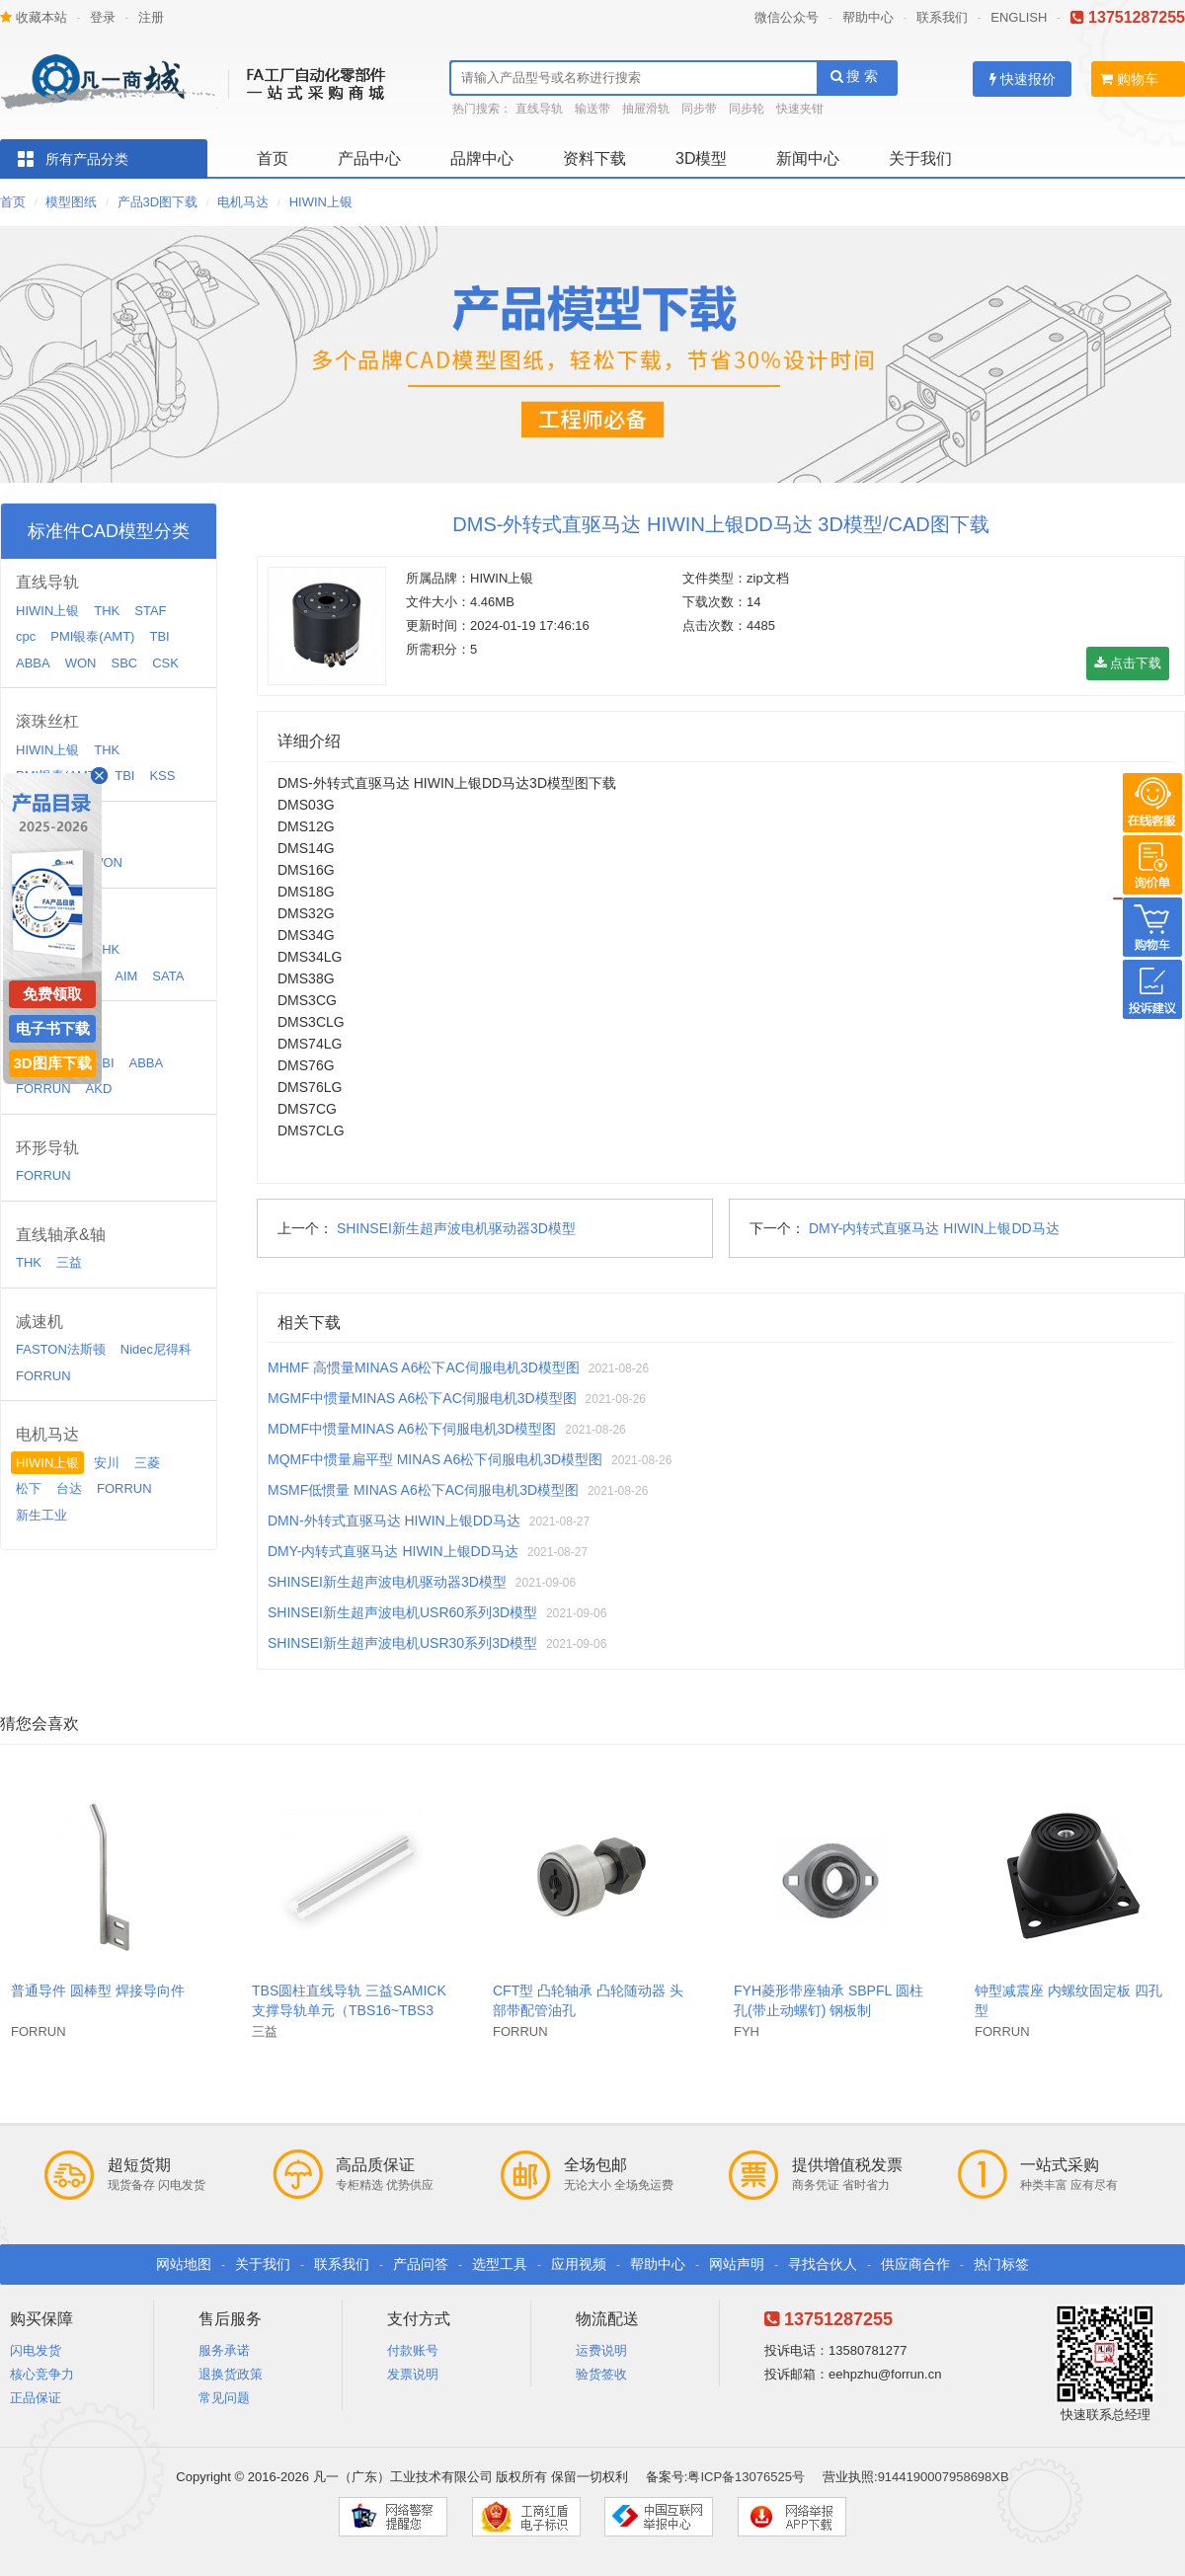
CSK (165, 663)
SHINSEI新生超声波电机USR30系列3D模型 (402, 1643)
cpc (26, 636)
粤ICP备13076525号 (746, 2476)
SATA (168, 976)
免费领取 (52, 993)
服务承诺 (224, 2350)
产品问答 (420, 2264)
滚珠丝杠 (47, 721)
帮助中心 (868, 17)
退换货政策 (230, 2374)
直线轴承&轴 (61, 1234)
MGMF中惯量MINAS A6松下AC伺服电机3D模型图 (422, 1398)
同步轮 (746, 109)
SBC (124, 663)
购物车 (1129, 79)
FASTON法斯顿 (61, 1349)
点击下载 (1127, 663)
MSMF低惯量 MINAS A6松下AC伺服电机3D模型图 (423, 1490)
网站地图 (183, 2264)
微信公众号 (786, 17)
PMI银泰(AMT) (92, 636)
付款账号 (412, 2350)
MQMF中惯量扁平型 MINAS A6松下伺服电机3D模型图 (435, 1459)
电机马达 (243, 202)
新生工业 (41, 1515)
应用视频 (578, 2264)
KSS (162, 775)
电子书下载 (53, 1028)
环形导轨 (47, 1147)
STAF (150, 610)
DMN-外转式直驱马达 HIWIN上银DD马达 (394, 1520)
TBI (159, 636)
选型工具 (499, 2264)
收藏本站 (33, 17)
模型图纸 (71, 202)
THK (106, 610)
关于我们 (920, 158)
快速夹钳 (800, 109)
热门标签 (1001, 2264)
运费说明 (601, 2350)
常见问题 (224, 2397)
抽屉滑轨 (646, 109)
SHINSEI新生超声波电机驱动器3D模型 (456, 1228)
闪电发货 (35, 2350)
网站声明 (736, 2264)
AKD (99, 1088)
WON (81, 663)
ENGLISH (1018, 17)
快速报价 (1022, 79)
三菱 (147, 1462)
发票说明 (412, 2374)
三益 (69, 1262)
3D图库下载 (52, 1062)
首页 (272, 158)
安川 (106, 1462)
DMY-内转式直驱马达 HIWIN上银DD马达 (934, 1228)
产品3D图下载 (158, 202)
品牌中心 (482, 158)
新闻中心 (807, 158)
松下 (28, 1488)
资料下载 (594, 158)
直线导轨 (539, 109)
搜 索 (854, 76)
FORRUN (43, 1088)
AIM (126, 976)
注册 (151, 17)
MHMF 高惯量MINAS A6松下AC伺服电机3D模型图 (424, 1367)
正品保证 (35, 2397)
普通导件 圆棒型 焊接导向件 (98, 1990)
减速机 (39, 1321)
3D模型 (701, 158)
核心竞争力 (42, 2374)
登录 (103, 17)
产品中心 (369, 158)
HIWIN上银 (321, 202)
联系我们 (942, 17)
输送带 (592, 109)
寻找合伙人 (822, 2264)
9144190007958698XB (943, 2476)
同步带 (699, 109)
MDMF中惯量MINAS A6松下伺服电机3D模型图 (412, 1429)
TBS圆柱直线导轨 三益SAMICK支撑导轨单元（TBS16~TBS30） (349, 2010)
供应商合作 (915, 2264)
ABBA (33, 663)
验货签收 (601, 2374)
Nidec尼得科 (156, 1349)
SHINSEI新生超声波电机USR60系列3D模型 (402, 1612)
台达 (69, 1488)
